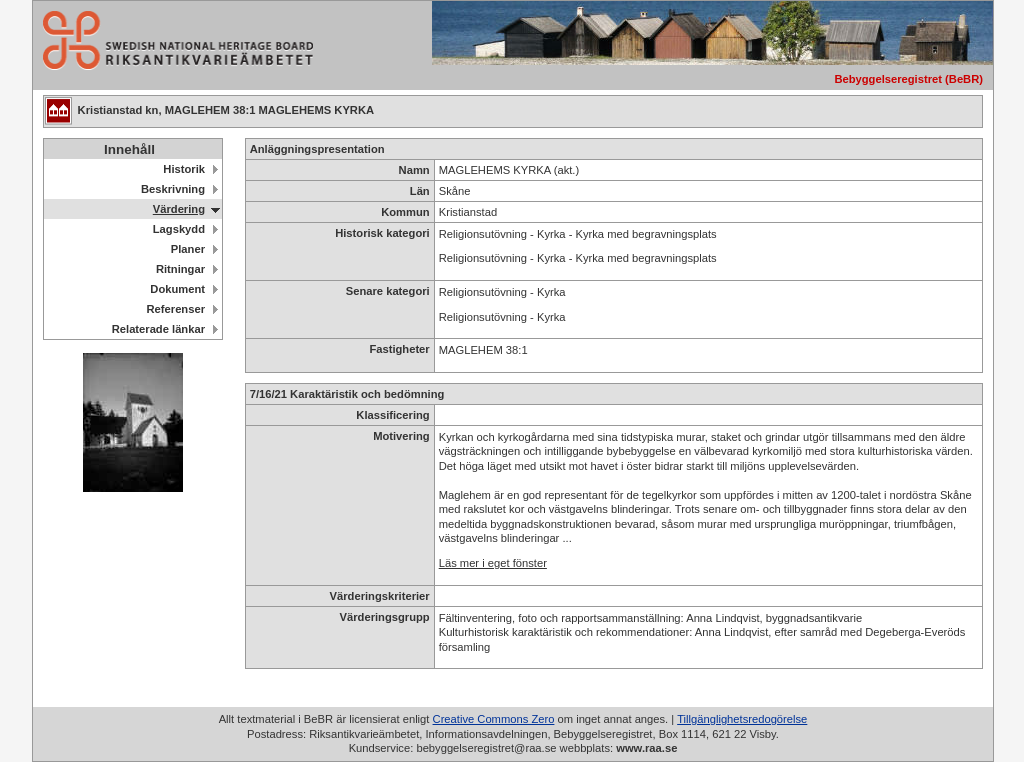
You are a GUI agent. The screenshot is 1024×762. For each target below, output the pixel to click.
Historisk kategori (382, 233)
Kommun (405, 212)
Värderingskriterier (380, 596)
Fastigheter (399, 349)
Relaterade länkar (158, 329)
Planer (188, 249)
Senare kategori (388, 291)
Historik (184, 169)
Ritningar (180, 269)
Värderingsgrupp (385, 617)
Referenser (176, 309)
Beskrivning (173, 189)
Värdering (179, 209)
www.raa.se (646, 748)
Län (420, 191)
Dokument (177, 289)
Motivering (401, 436)
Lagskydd (179, 229)
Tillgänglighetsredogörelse (742, 719)
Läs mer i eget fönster (493, 563)
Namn (414, 170)
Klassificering (392, 415)
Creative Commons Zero (494, 719)
